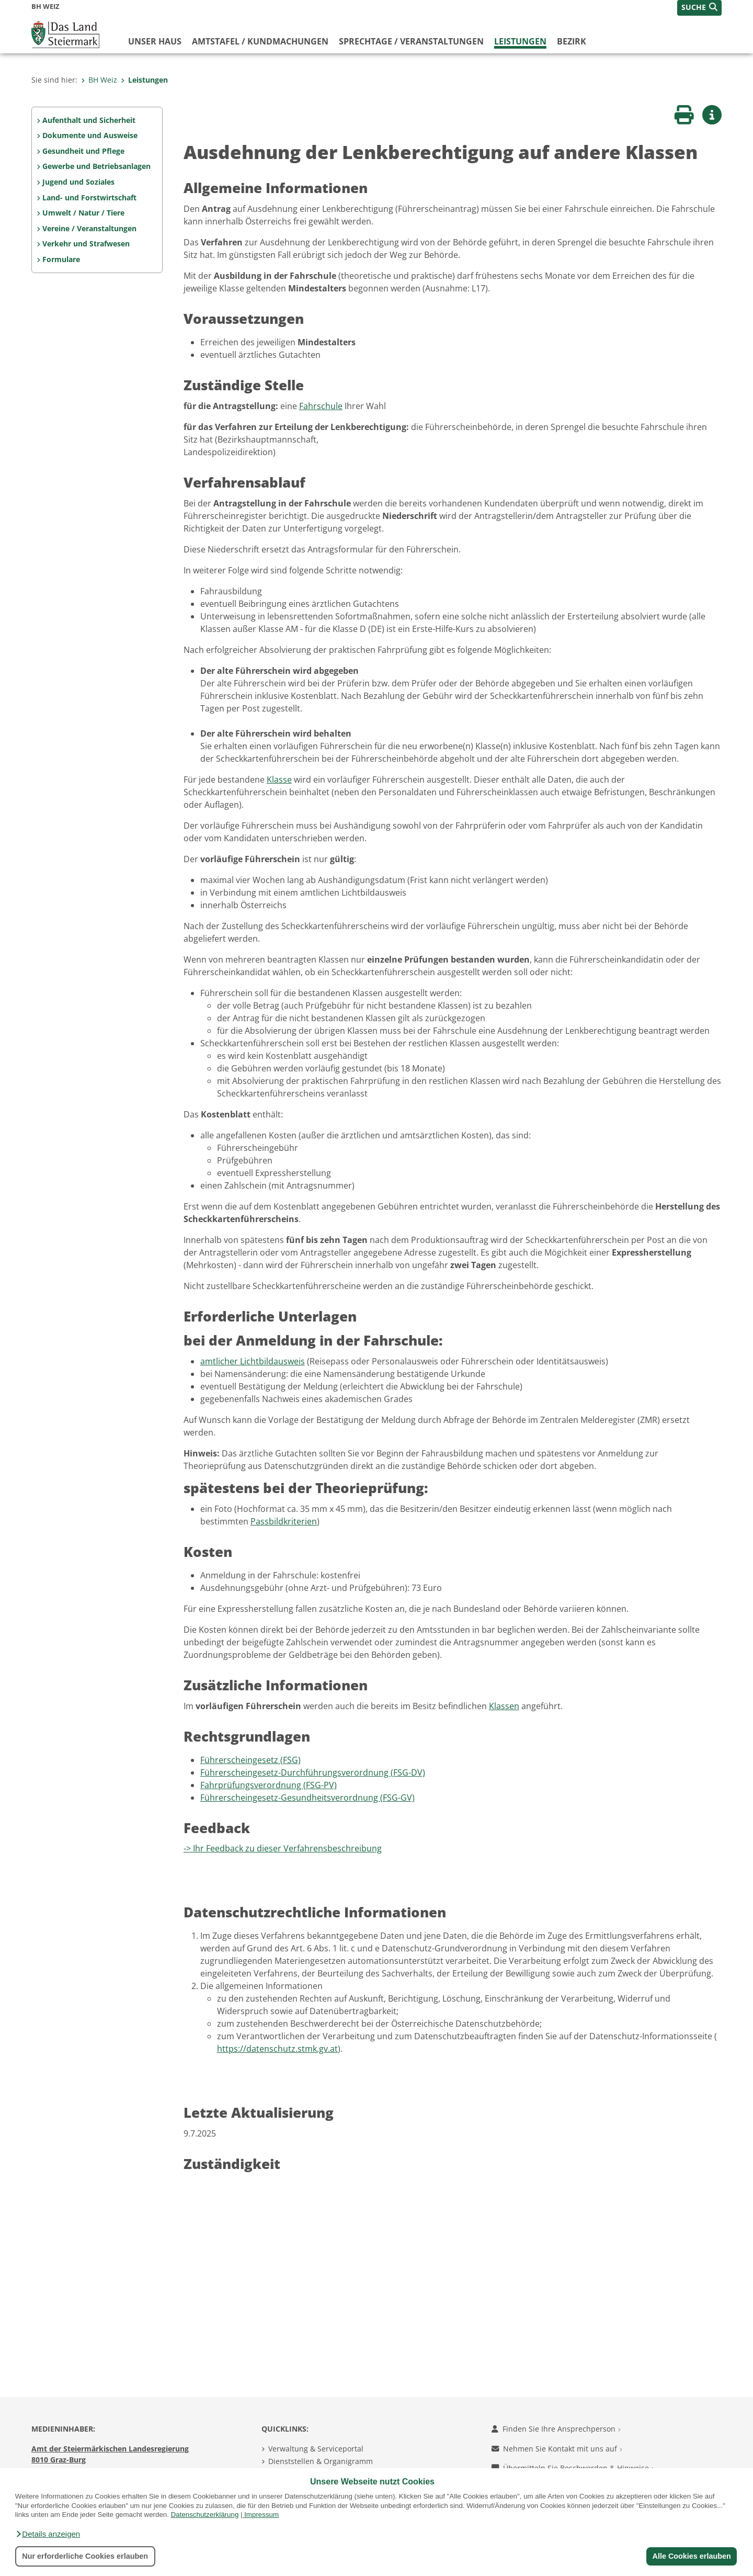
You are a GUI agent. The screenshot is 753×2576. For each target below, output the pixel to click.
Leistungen (520, 41)
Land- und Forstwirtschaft (89, 197)
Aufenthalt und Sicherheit (88, 120)
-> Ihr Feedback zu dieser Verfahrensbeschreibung (283, 1848)
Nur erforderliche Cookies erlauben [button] (85, 2556)
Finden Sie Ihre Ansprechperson (556, 2429)
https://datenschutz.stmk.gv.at (277, 2048)
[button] (47, 2534)
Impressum (261, 2514)
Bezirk (571, 41)
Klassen (504, 1706)
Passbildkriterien (283, 1521)
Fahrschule (321, 406)
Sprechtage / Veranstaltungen (411, 41)
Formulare (61, 259)
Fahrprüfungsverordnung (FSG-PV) (268, 1785)
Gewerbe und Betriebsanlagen (96, 166)
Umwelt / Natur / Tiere (83, 213)
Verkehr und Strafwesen (86, 243)
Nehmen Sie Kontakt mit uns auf (557, 2449)
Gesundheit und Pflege (83, 151)
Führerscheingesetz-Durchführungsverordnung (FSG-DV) (312, 1772)
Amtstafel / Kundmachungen (260, 41)
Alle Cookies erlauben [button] (691, 2556)
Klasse (279, 779)
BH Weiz (99, 80)
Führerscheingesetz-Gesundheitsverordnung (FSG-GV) (307, 1797)
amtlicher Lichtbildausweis (252, 1361)
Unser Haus (154, 41)
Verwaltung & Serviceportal (315, 2449)
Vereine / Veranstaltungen (89, 228)
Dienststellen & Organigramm (320, 2461)
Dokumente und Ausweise (90, 135)
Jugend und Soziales (78, 182)
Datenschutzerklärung (205, 2514)
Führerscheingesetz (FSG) (250, 1760)
